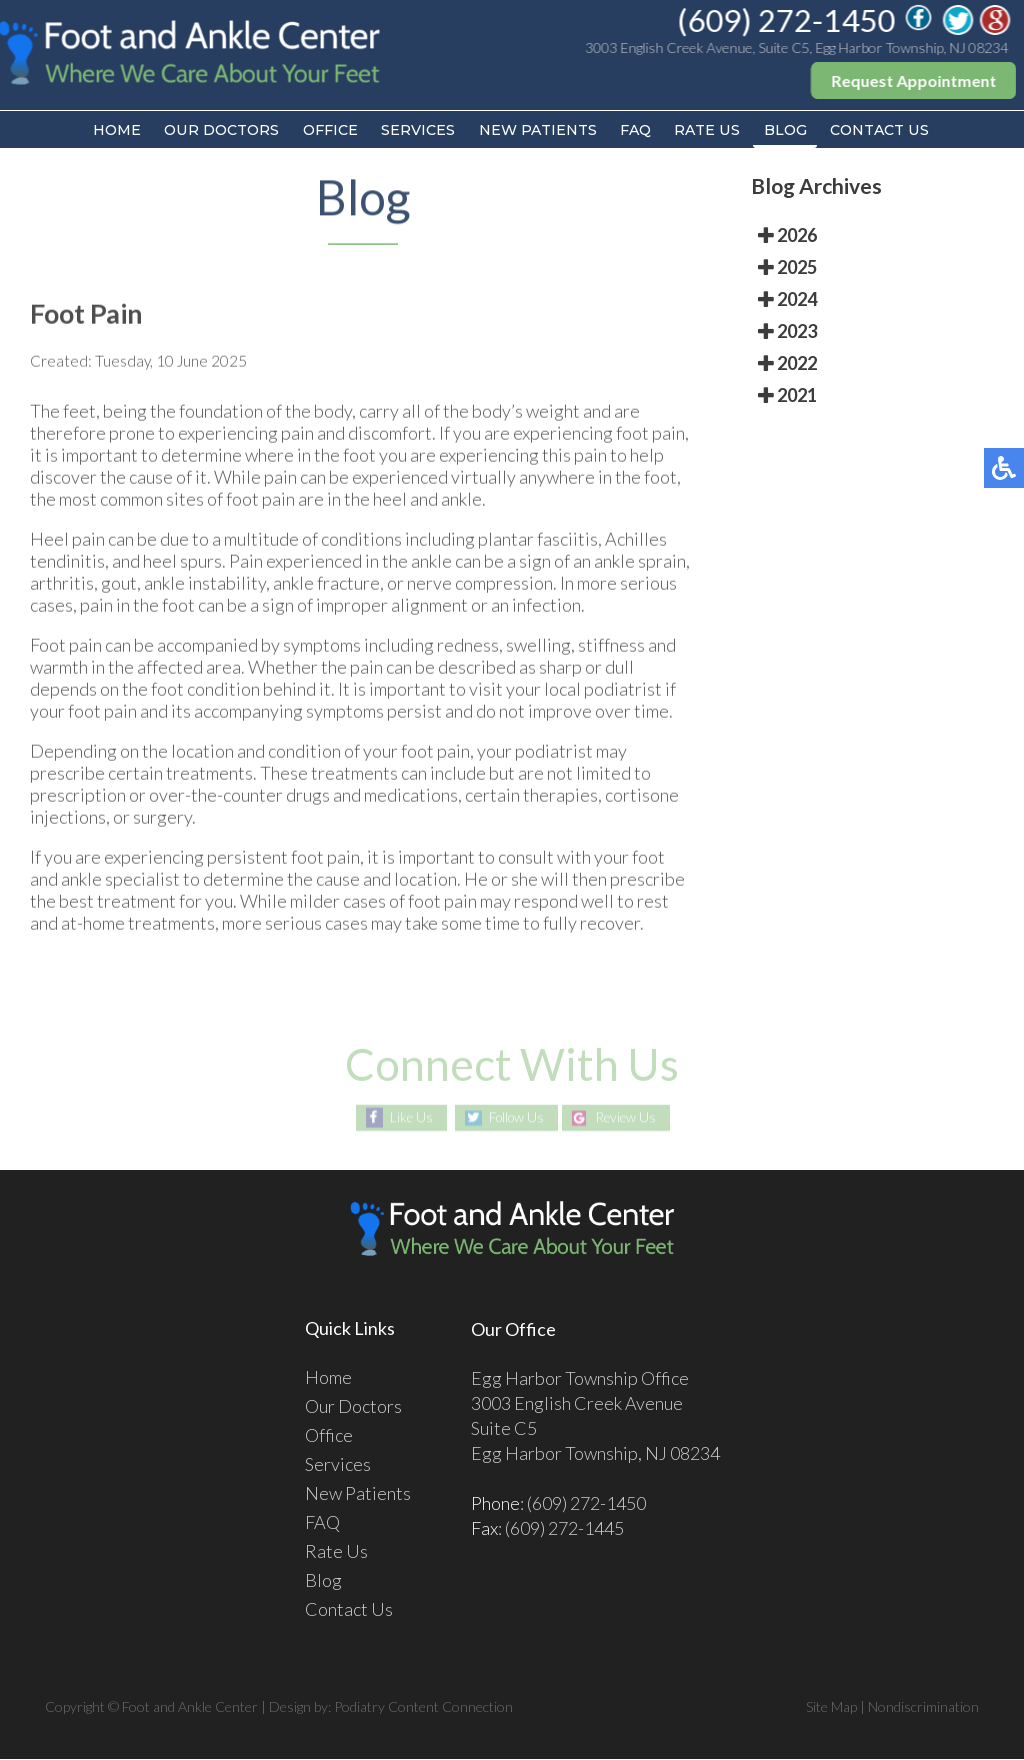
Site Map (831, 1707)
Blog (792, 131)
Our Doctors (215, 131)
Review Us (630, 1118)
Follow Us (513, 1118)
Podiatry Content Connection (423, 1707)
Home (108, 131)
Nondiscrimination (923, 1707)
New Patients (538, 131)
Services (416, 131)
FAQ (638, 131)
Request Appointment (914, 80)
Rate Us (712, 131)
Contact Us (889, 131)
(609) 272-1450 (787, 20)
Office (325, 131)
